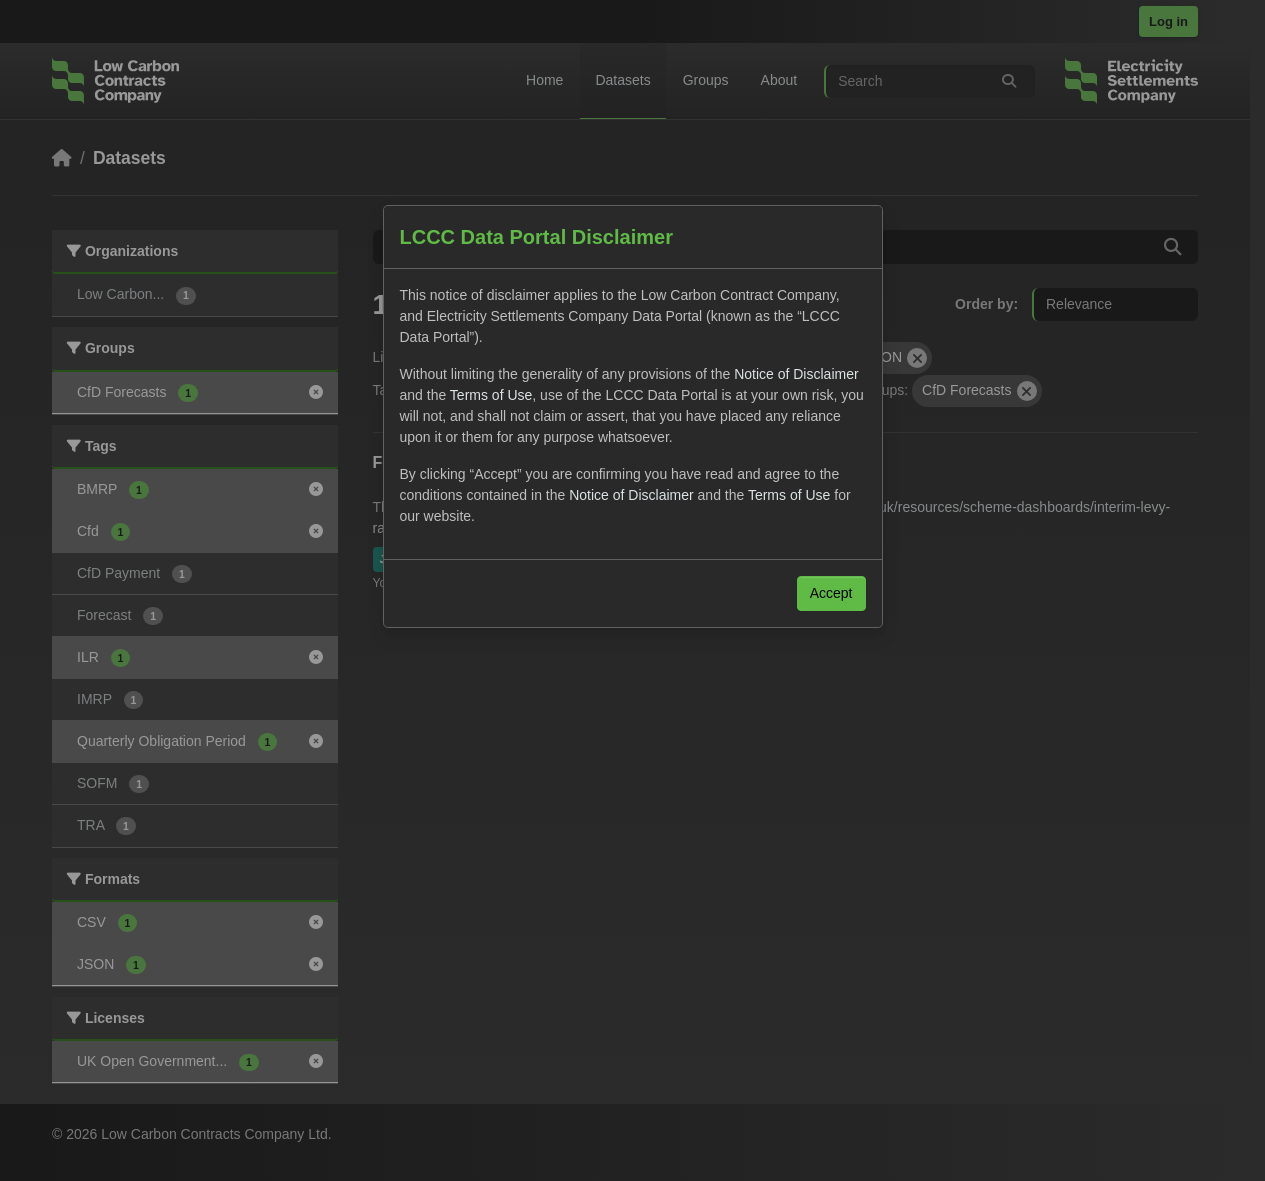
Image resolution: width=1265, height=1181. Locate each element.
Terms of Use (491, 395)
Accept (831, 593)
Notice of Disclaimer (796, 374)
